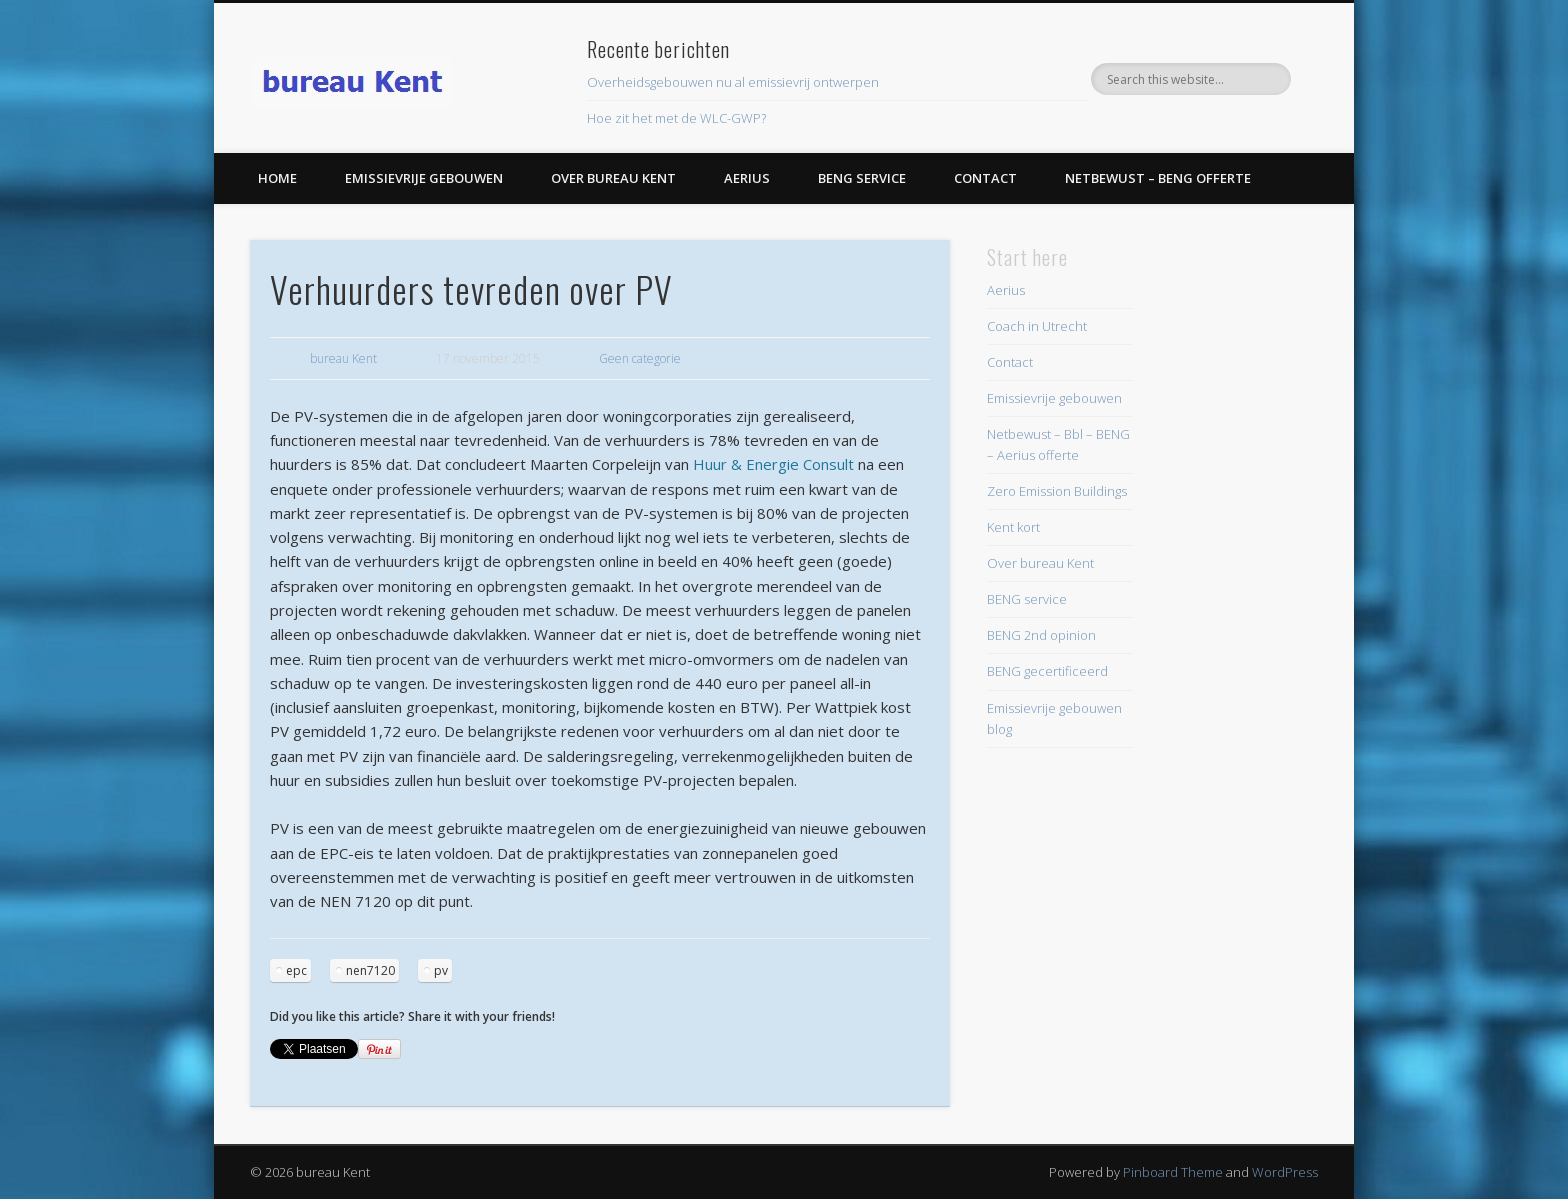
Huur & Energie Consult (773, 464)
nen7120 (370, 970)
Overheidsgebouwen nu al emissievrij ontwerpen (733, 82)
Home (277, 178)
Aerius (747, 178)
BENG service (862, 178)
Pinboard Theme (1173, 1172)
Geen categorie (640, 358)
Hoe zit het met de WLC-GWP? (676, 118)
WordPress (1285, 1172)
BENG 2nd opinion (1041, 635)
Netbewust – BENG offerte (1158, 178)
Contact (985, 178)
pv (441, 970)
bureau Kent (343, 358)
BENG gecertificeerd (1047, 671)
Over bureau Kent (613, 178)
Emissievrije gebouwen (424, 178)
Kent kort (1013, 527)
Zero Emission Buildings (1057, 491)
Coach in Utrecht (1037, 326)
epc (296, 970)
